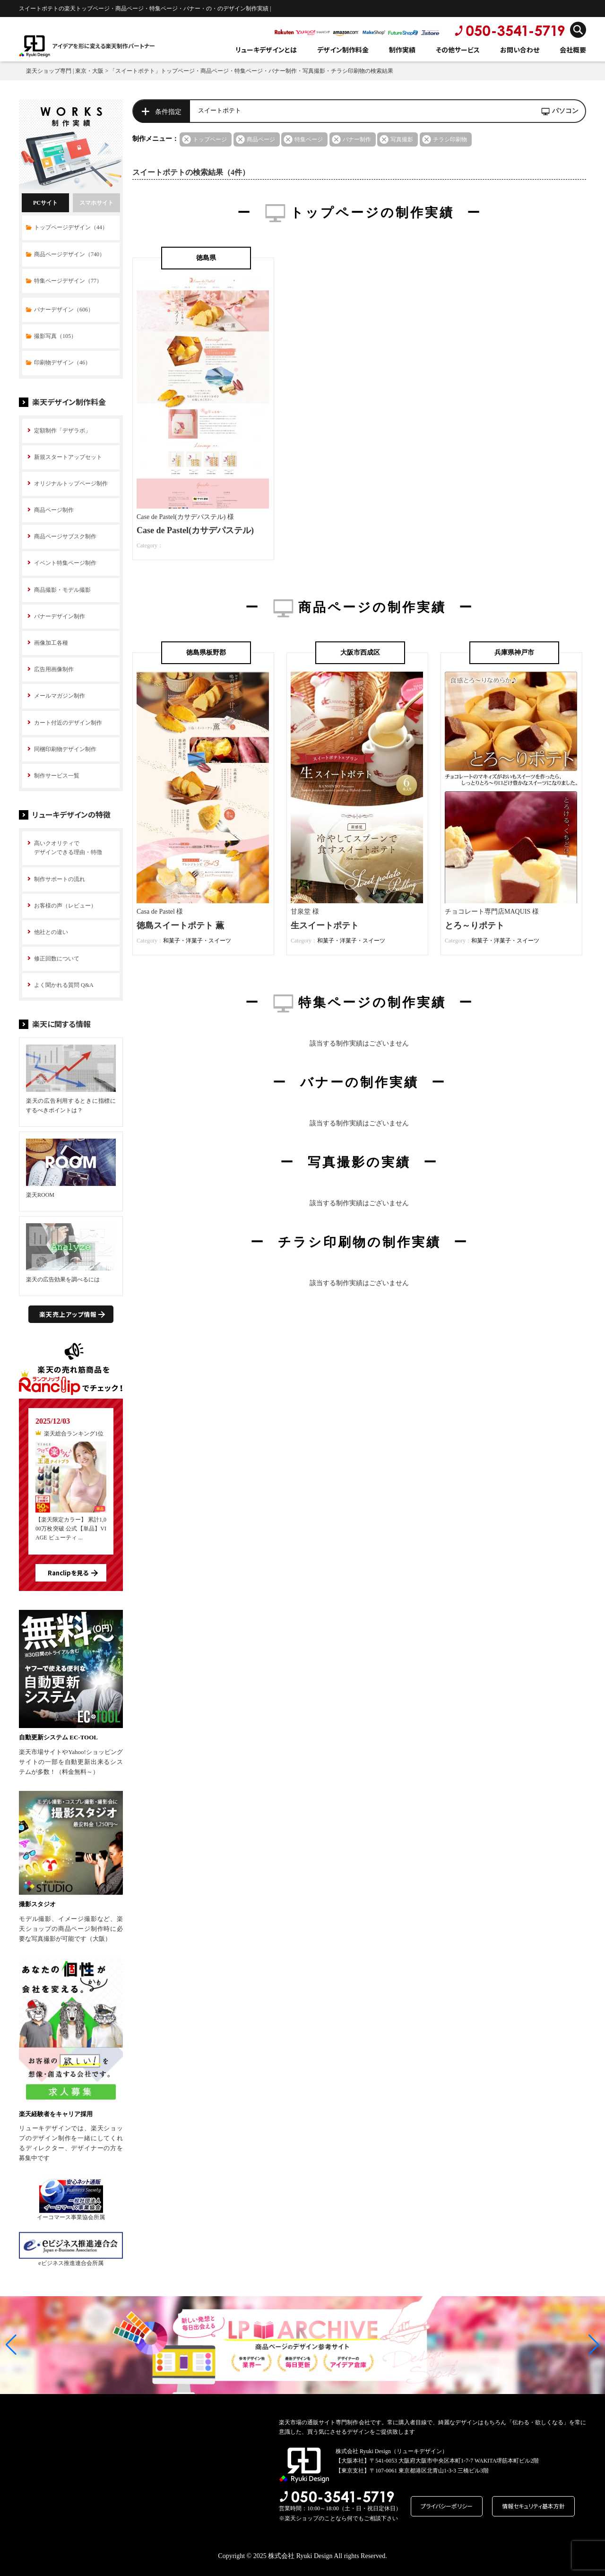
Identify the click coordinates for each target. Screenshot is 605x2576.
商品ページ (261, 139)
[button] (11, 2344)
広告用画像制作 (54, 669)
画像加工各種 (51, 643)
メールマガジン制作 (59, 695)
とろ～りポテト (474, 925)
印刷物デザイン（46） (62, 362)
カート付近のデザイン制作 (68, 722)
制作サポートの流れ (59, 879)
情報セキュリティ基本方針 (533, 2506)
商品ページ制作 (54, 510)
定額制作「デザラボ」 (62, 430)
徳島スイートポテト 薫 (180, 925)
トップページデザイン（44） (71, 227)
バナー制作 (357, 139)
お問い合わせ (519, 49)
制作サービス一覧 (56, 775)
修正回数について (56, 958)
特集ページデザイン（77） (68, 280)
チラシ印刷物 (450, 139)
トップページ (210, 139)
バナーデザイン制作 (59, 616)
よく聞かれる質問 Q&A (64, 985)
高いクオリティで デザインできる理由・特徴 (68, 848)
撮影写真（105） (55, 336)
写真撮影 (401, 139)
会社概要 (573, 49)
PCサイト (45, 202)
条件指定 (168, 111)
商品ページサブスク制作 (65, 536)
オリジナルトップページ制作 (71, 483)
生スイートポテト (325, 925)
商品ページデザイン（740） (69, 254)
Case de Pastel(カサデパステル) (195, 530)
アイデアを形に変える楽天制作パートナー (103, 46)
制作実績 (402, 49)
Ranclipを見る (68, 1572)
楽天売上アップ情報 (68, 1314)
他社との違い (51, 932)
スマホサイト (96, 202)
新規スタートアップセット (68, 457)
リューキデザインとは (266, 49)
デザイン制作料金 (343, 49)
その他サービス (458, 49)
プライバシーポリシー (447, 2506)
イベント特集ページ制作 (65, 563)
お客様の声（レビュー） (65, 905)
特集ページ (308, 139)
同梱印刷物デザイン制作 (65, 749)
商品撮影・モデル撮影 (62, 590)
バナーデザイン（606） (64, 309)
